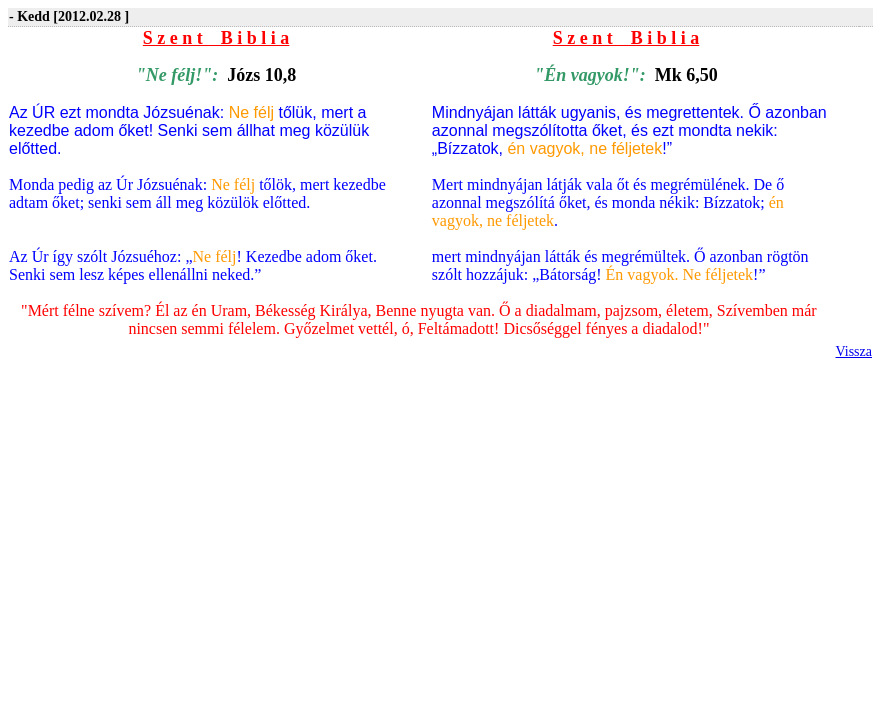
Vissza (854, 351)
